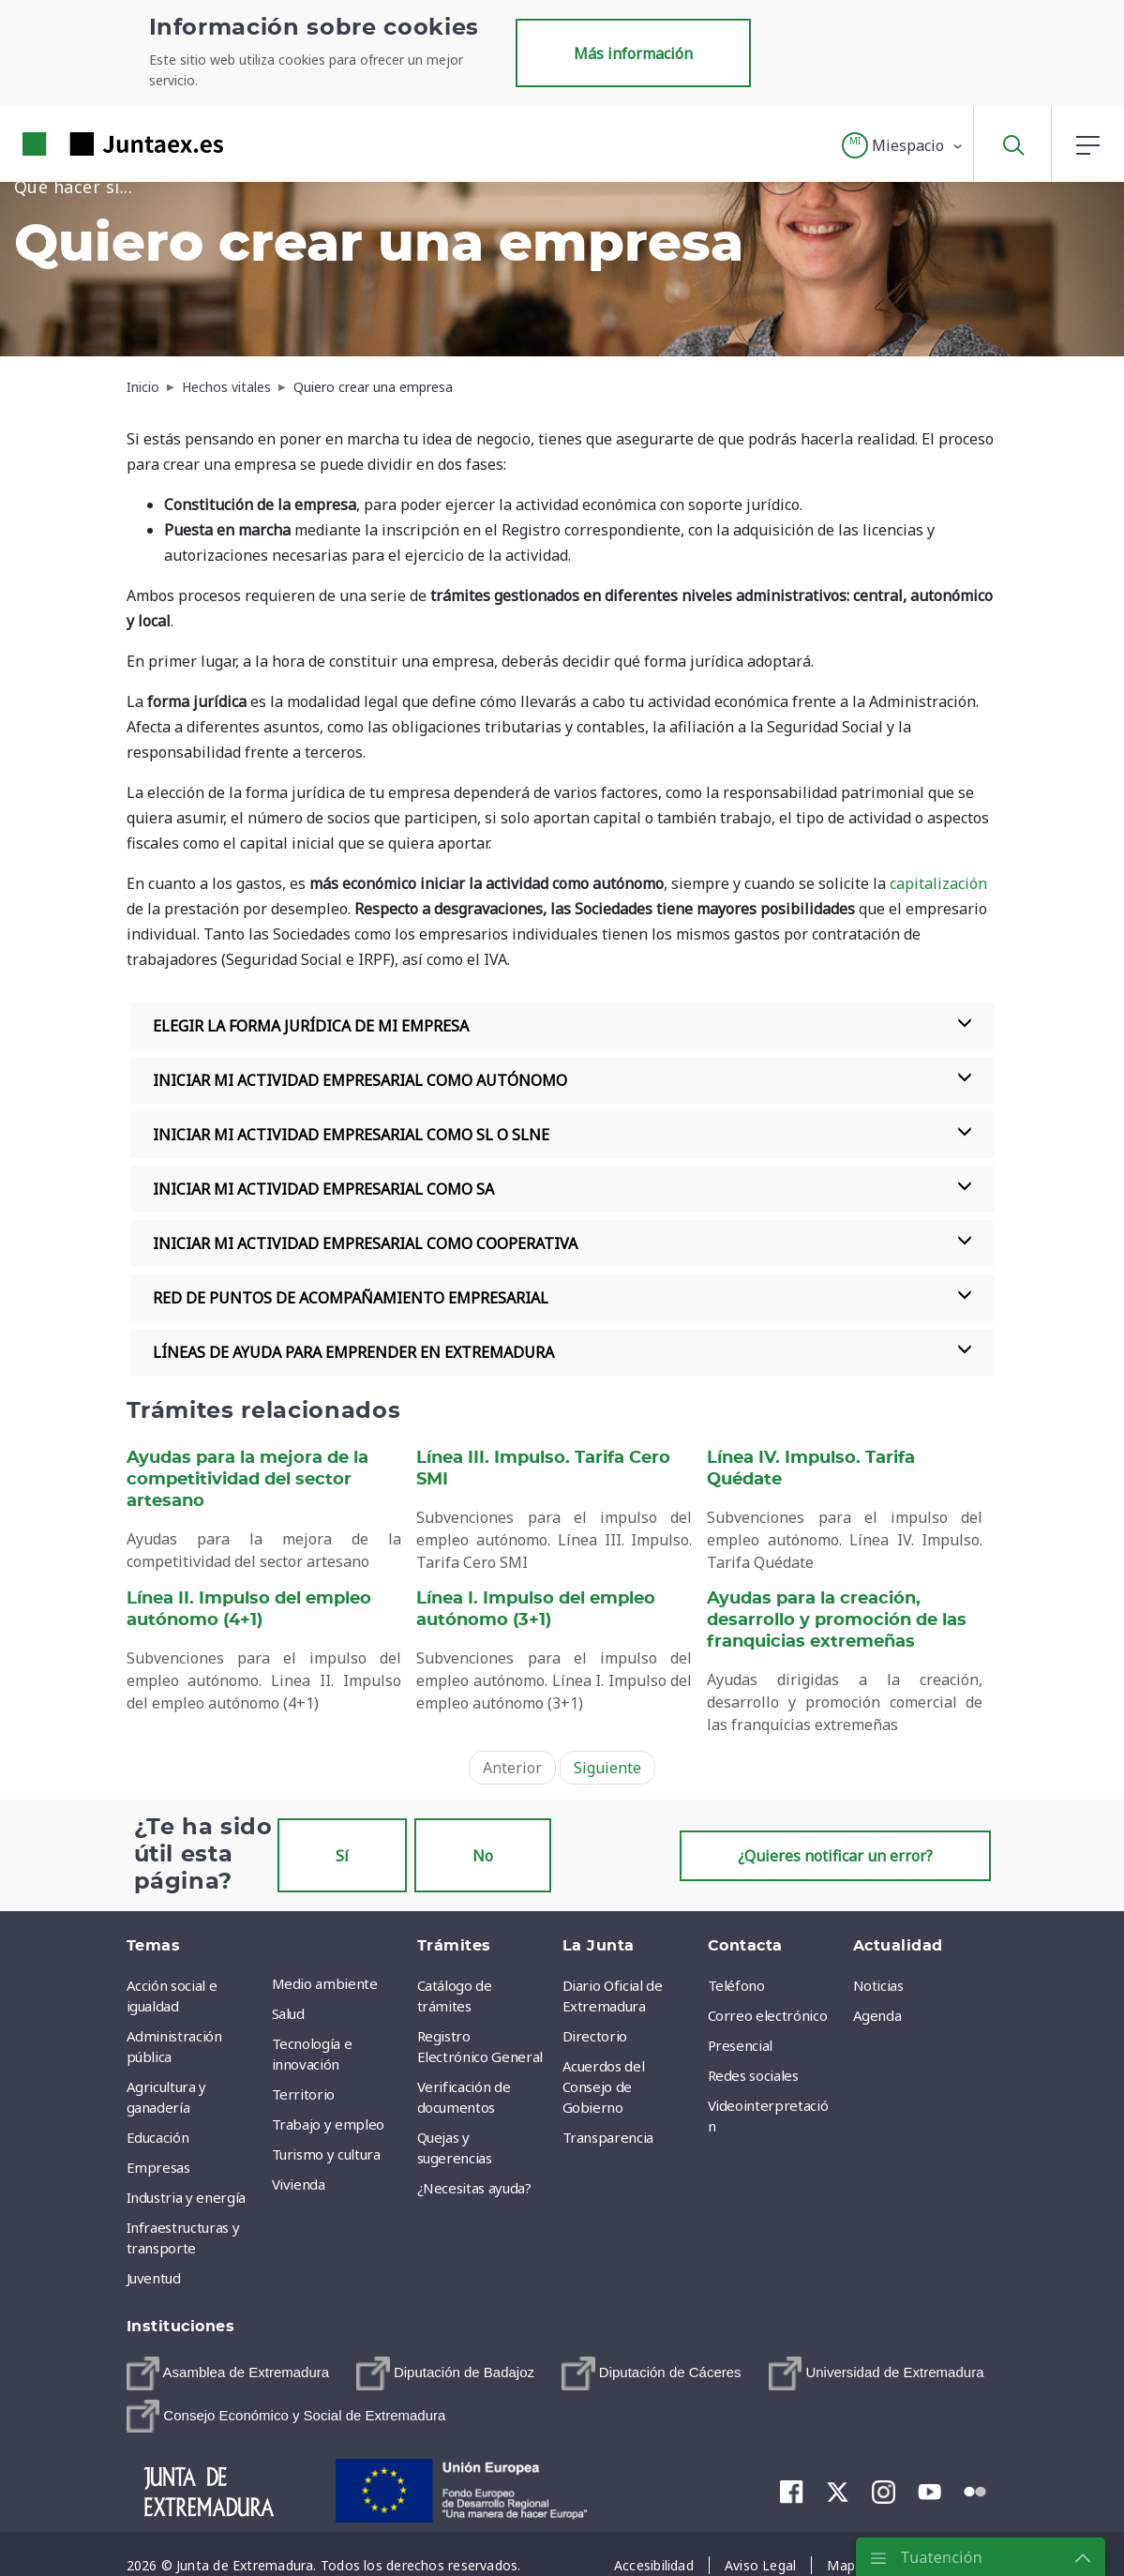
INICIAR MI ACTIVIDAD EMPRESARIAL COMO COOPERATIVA (562, 1243)
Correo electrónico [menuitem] (768, 2015)
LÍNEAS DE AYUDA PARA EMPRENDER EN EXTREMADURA (562, 1352)
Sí (342, 1855)
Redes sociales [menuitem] (753, 2075)
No (482, 1855)
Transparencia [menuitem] (607, 2137)
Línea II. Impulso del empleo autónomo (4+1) (249, 1609)
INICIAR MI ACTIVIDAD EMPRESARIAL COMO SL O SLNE (562, 1134)
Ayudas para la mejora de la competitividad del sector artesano (247, 1480)
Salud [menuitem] (288, 2013)
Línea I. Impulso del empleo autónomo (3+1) (535, 1609)
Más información (633, 53)
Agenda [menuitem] (877, 2015)
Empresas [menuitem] (158, 2167)
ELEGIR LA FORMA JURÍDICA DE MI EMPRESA (562, 1026)
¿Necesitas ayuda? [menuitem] (474, 2187)
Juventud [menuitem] (154, 2277)
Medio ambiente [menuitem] (325, 1983)
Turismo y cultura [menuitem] (326, 2154)
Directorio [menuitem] (595, 2035)
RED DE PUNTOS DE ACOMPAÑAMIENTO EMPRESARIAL (562, 1298)
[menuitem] (228, 2373)
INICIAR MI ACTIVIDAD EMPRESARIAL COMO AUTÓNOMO (562, 1080)
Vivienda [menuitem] (298, 2184)
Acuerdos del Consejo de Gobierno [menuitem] (603, 2086)
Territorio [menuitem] (304, 2094)
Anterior (512, 1767)
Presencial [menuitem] (740, 2045)
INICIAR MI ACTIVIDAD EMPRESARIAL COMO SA (562, 1189)
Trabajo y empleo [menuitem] (328, 2124)
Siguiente (607, 1767)
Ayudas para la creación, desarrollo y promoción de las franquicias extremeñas (837, 1620)
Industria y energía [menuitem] (186, 2197)
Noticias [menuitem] (878, 1985)
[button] (903, 145)
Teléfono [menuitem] (736, 1985)
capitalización (938, 883)
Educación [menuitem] (158, 2137)
